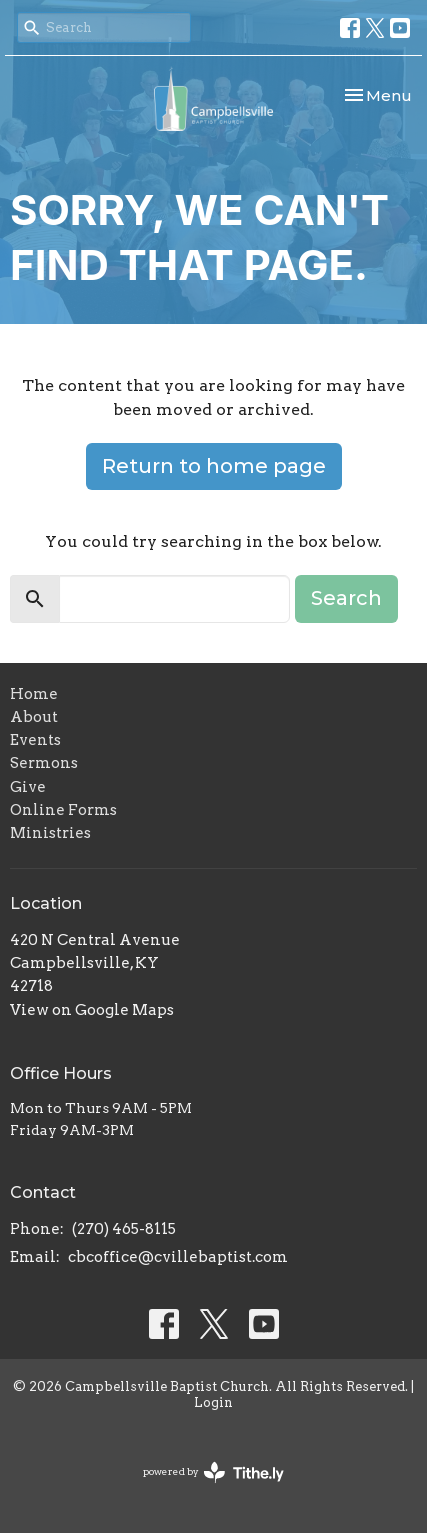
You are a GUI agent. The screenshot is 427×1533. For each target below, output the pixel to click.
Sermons (44, 763)
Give (28, 787)
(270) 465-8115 (124, 1229)
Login (213, 1402)
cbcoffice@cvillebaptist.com (178, 1257)
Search (346, 598)
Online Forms (63, 810)
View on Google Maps (92, 1010)
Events (35, 740)
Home (34, 694)
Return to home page (214, 466)
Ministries (50, 833)
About (34, 717)
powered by (213, 1472)
